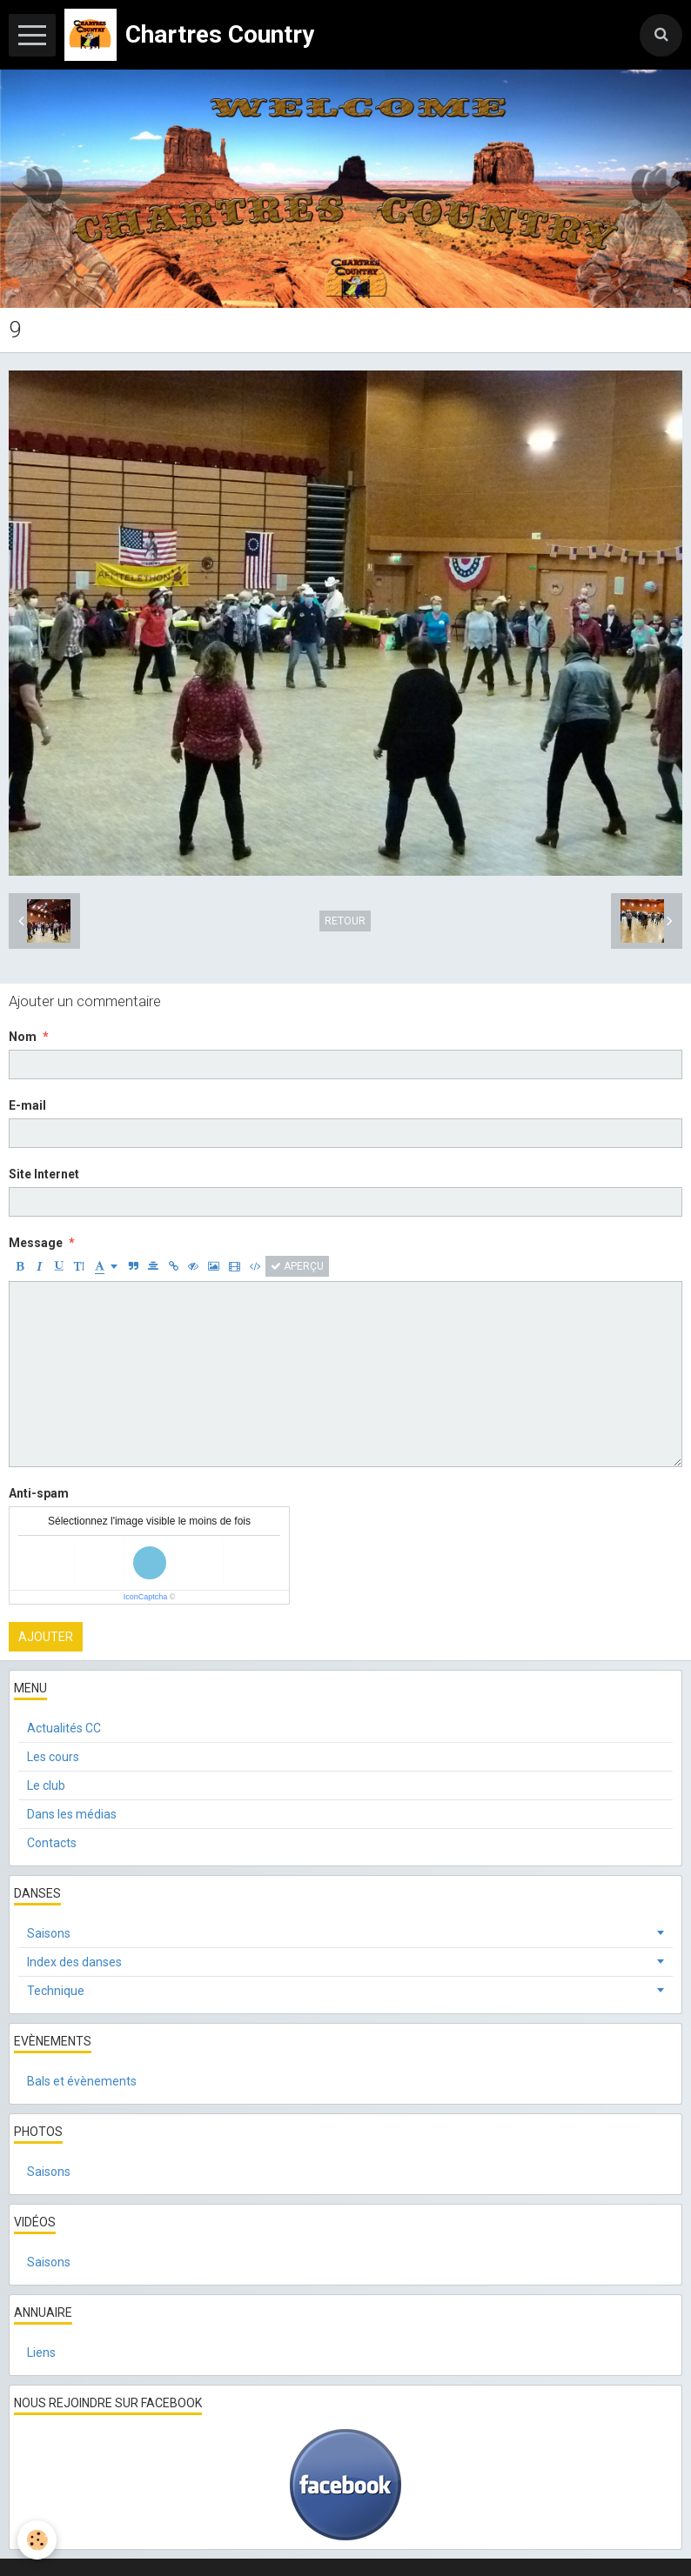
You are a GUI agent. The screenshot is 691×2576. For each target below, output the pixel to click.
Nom (23, 1037)
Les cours (53, 1757)
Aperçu (297, 1266)
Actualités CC (64, 1728)
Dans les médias (72, 1814)
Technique (55, 1991)
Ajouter (45, 1637)
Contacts (52, 1843)
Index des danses (74, 1962)
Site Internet (44, 1174)
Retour (345, 921)
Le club (46, 1785)
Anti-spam (39, 1493)
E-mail (27, 1105)
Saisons (48, 1933)
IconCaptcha (146, 1596)
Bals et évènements (82, 2081)
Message (36, 1243)
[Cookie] (37, 2539)
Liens (41, 2352)
